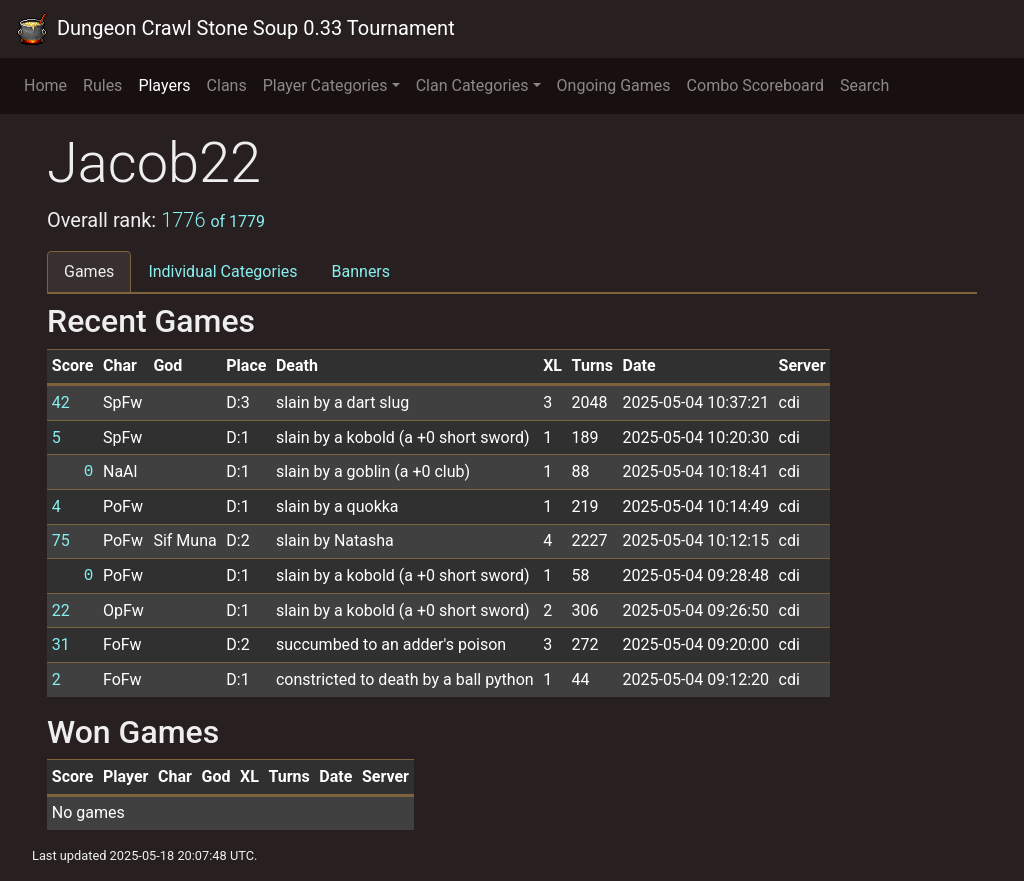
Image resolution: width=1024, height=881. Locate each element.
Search (864, 85)
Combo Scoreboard (756, 85)
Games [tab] (89, 271)
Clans (227, 85)
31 (61, 644)
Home (45, 85)
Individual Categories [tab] (222, 271)
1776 (213, 220)
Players (164, 85)
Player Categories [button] (325, 85)
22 (61, 610)
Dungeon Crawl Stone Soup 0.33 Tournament (235, 29)
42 (61, 402)
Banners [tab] (361, 271)
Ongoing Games (614, 85)
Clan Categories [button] (472, 85)
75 (61, 540)
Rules (102, 85)
